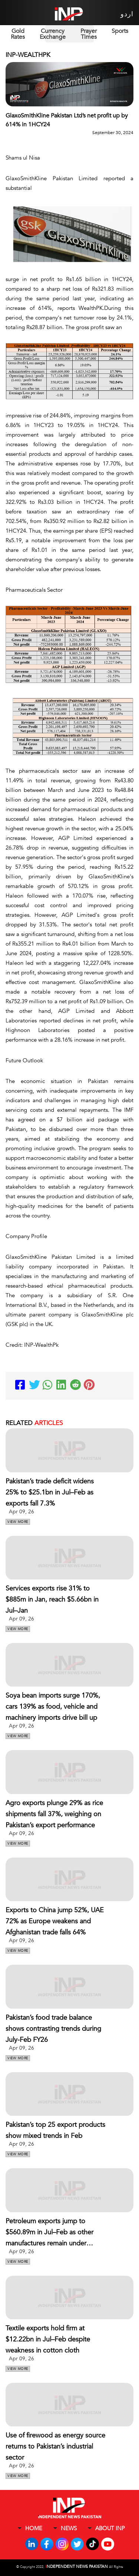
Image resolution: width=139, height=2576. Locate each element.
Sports (120, 31)
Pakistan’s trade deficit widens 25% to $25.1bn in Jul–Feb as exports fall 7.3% (50, 1492)
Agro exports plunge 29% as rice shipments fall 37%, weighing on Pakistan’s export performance (54, 1814)
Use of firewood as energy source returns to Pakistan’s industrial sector (55, 2446)
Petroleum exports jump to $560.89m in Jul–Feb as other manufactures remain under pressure (49, 2233)
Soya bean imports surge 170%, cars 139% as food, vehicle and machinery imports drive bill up (53, 1706)
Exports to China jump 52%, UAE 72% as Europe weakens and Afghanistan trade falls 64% (55, 1921)
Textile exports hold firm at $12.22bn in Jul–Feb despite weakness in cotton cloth (48, 2339)
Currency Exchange (53, 34)
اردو (126, 14)
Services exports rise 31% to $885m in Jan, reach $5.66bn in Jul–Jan (52, 1599)
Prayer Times (88, 34)
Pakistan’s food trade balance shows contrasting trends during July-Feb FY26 (53, 2028)
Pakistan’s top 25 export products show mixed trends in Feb (55, 2130)
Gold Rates (18, 34)
